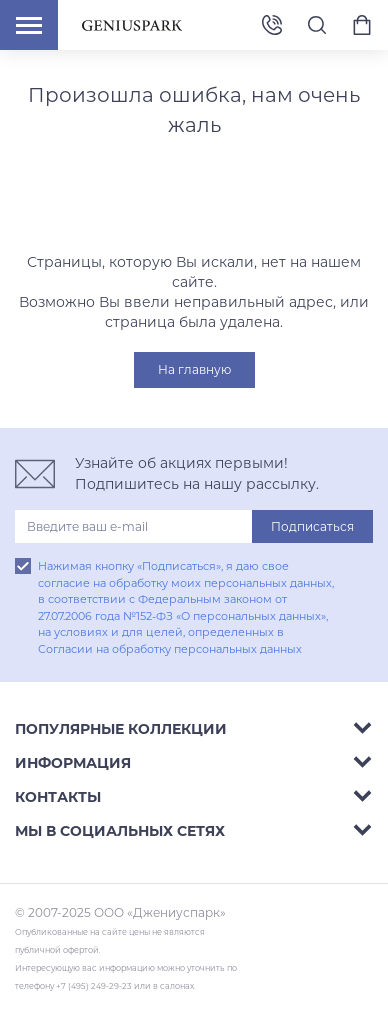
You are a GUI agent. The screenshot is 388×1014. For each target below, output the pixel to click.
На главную (194, 369)
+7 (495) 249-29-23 (272, 25)
